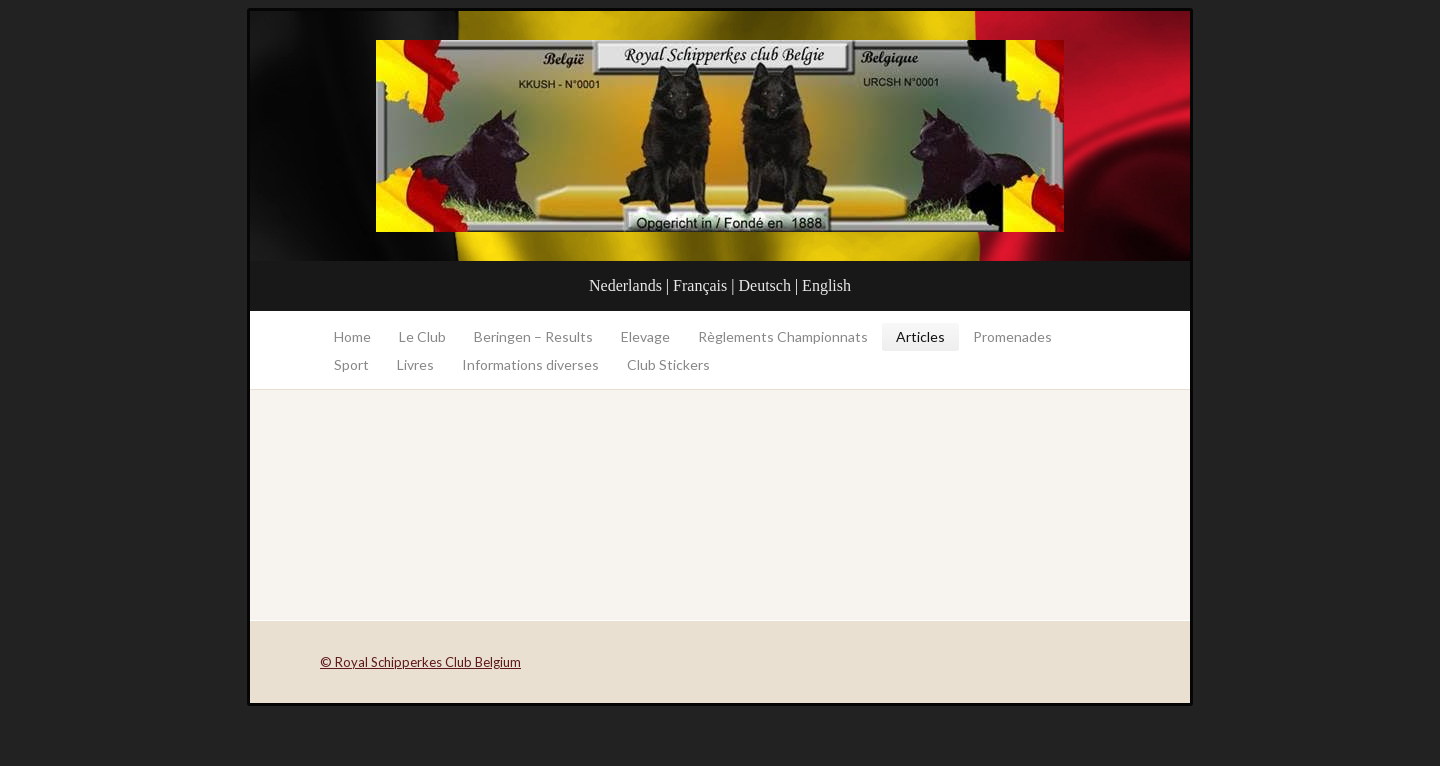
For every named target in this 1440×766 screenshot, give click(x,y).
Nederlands (625, 285)
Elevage (645, 336)
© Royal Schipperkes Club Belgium (420, 662)
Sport (351, 364)
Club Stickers (668, 364)
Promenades (1012, 336)
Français (700, 285)
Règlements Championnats (783, 336)
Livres (415, 364)
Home (352, 336)
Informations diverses (530, 364)
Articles (920, 336)
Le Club (422, 336)
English (826, 285)
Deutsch (764, 285)
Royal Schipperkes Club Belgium (720, 136)
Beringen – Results (533, 336)
